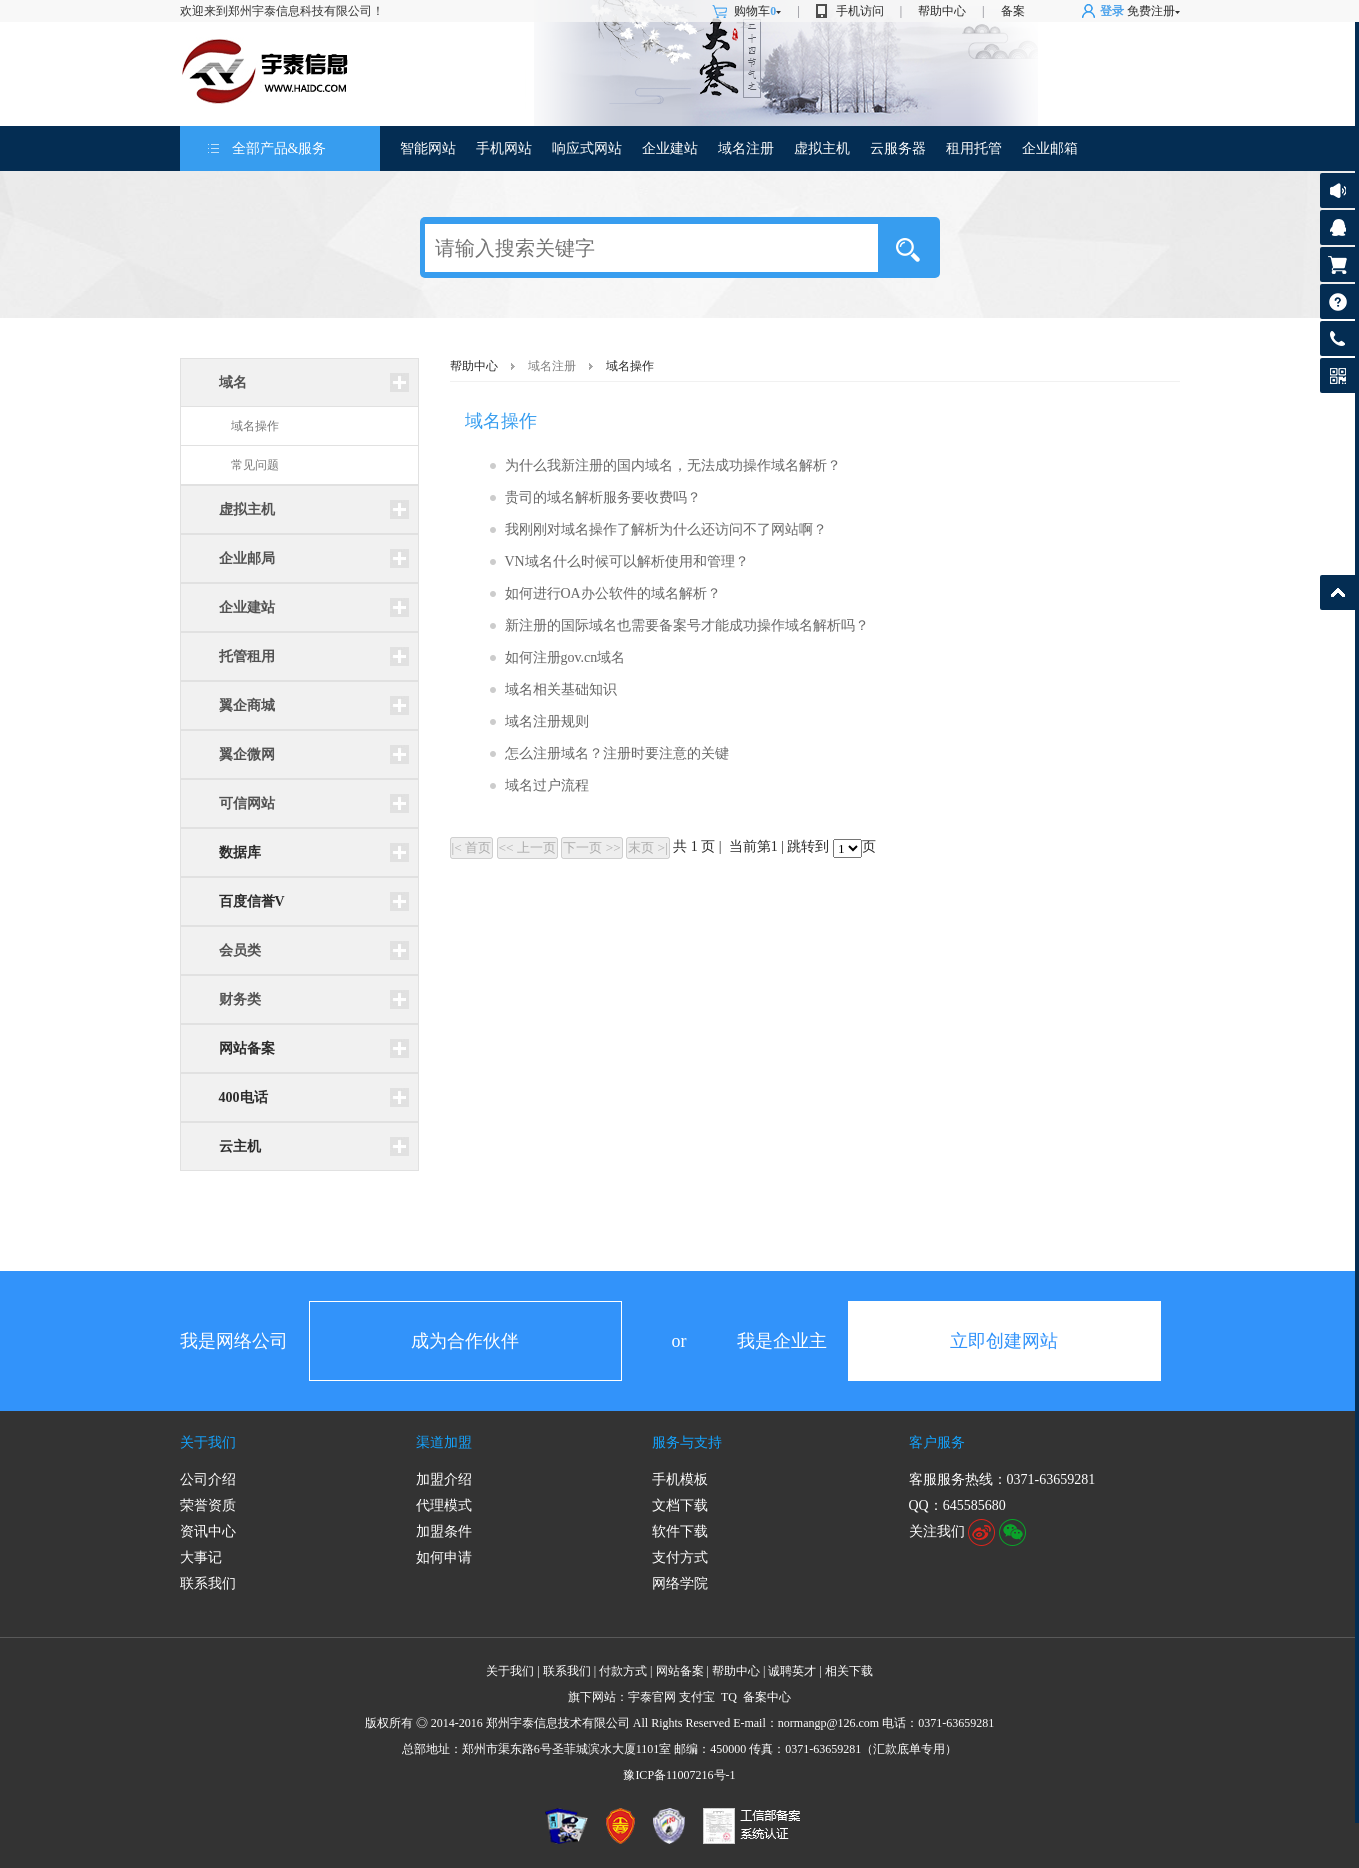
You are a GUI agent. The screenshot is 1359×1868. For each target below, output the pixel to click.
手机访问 (860, 11)
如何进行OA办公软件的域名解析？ (613, 593)
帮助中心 (942, 11)
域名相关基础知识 (561, 689)
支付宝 (697, 1697)
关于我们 (208, 1442)
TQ (729, 1697)
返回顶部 (1337, 592)
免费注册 (1151, 11)
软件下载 (680, 1531)
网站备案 (247, 1048)
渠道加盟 (444, 1442)
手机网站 (504, 148)
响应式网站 (587, 148)
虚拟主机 (822, 148)
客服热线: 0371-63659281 (1337, 343)
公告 (1337, 190)
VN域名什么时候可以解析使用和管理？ (627, 561)
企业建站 (670, 148)
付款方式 (623, 1671)
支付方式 (680, 1557)
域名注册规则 (547, 721)
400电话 (243, 1097)
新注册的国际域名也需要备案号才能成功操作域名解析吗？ (687, 625)
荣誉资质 (208, 1505)
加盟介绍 (444, 1479)
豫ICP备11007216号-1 (679, 1775)
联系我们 (208, 1583)
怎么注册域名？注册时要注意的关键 (617, 753)
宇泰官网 (652, 1697)
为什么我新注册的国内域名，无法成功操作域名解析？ (673, 465)
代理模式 (444, 1505)
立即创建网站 (1004, 1341)
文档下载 (680, 1505)
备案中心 (767, 1697)
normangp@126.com (828, 1723)
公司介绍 (208, 1479)
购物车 (757, 11)
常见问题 (255, 465)
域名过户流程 (547, 785)
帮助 (1337, 301)
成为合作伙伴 (465, 1341)
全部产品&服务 (279, 148)
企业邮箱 (1050, 148)
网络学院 (680, 1583)
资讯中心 (208, 1531)
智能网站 (428, 148)
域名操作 (255, 426)
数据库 (240, 852)
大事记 (201, 1557)
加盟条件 (444, 1531)
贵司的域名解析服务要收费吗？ (603, 497)
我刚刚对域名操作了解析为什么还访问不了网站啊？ (666, 529)
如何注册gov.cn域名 (565, 657)
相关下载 (849, 1671)
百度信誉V (252, 901)
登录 (1112, 11)
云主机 (240, 1146)
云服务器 (898, 148)
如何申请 (444, 1557)
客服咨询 (1337, 227)
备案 (1013, 11)
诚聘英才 (792, 1671)
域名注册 (746, 148)
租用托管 (974, 148)
